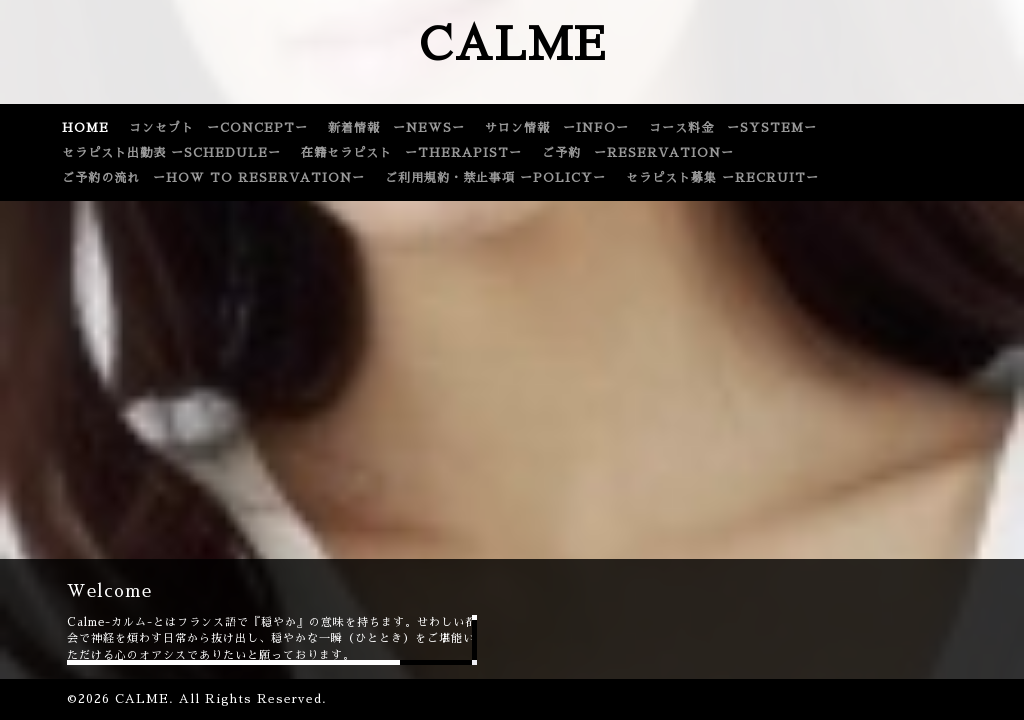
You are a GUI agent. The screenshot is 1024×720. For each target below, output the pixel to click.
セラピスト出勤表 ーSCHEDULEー (171, 153)
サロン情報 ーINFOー (557, 128)
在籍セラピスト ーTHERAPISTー (411, 153)
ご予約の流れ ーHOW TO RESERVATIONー (213, 178)
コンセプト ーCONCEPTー (218, 128)
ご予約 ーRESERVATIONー (638, 153)
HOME (85, 128)
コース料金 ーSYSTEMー (733, 128)
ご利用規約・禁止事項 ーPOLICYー (495, 178)
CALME (512, 44)
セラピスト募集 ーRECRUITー (722, 178)
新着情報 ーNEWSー (396, 128)
